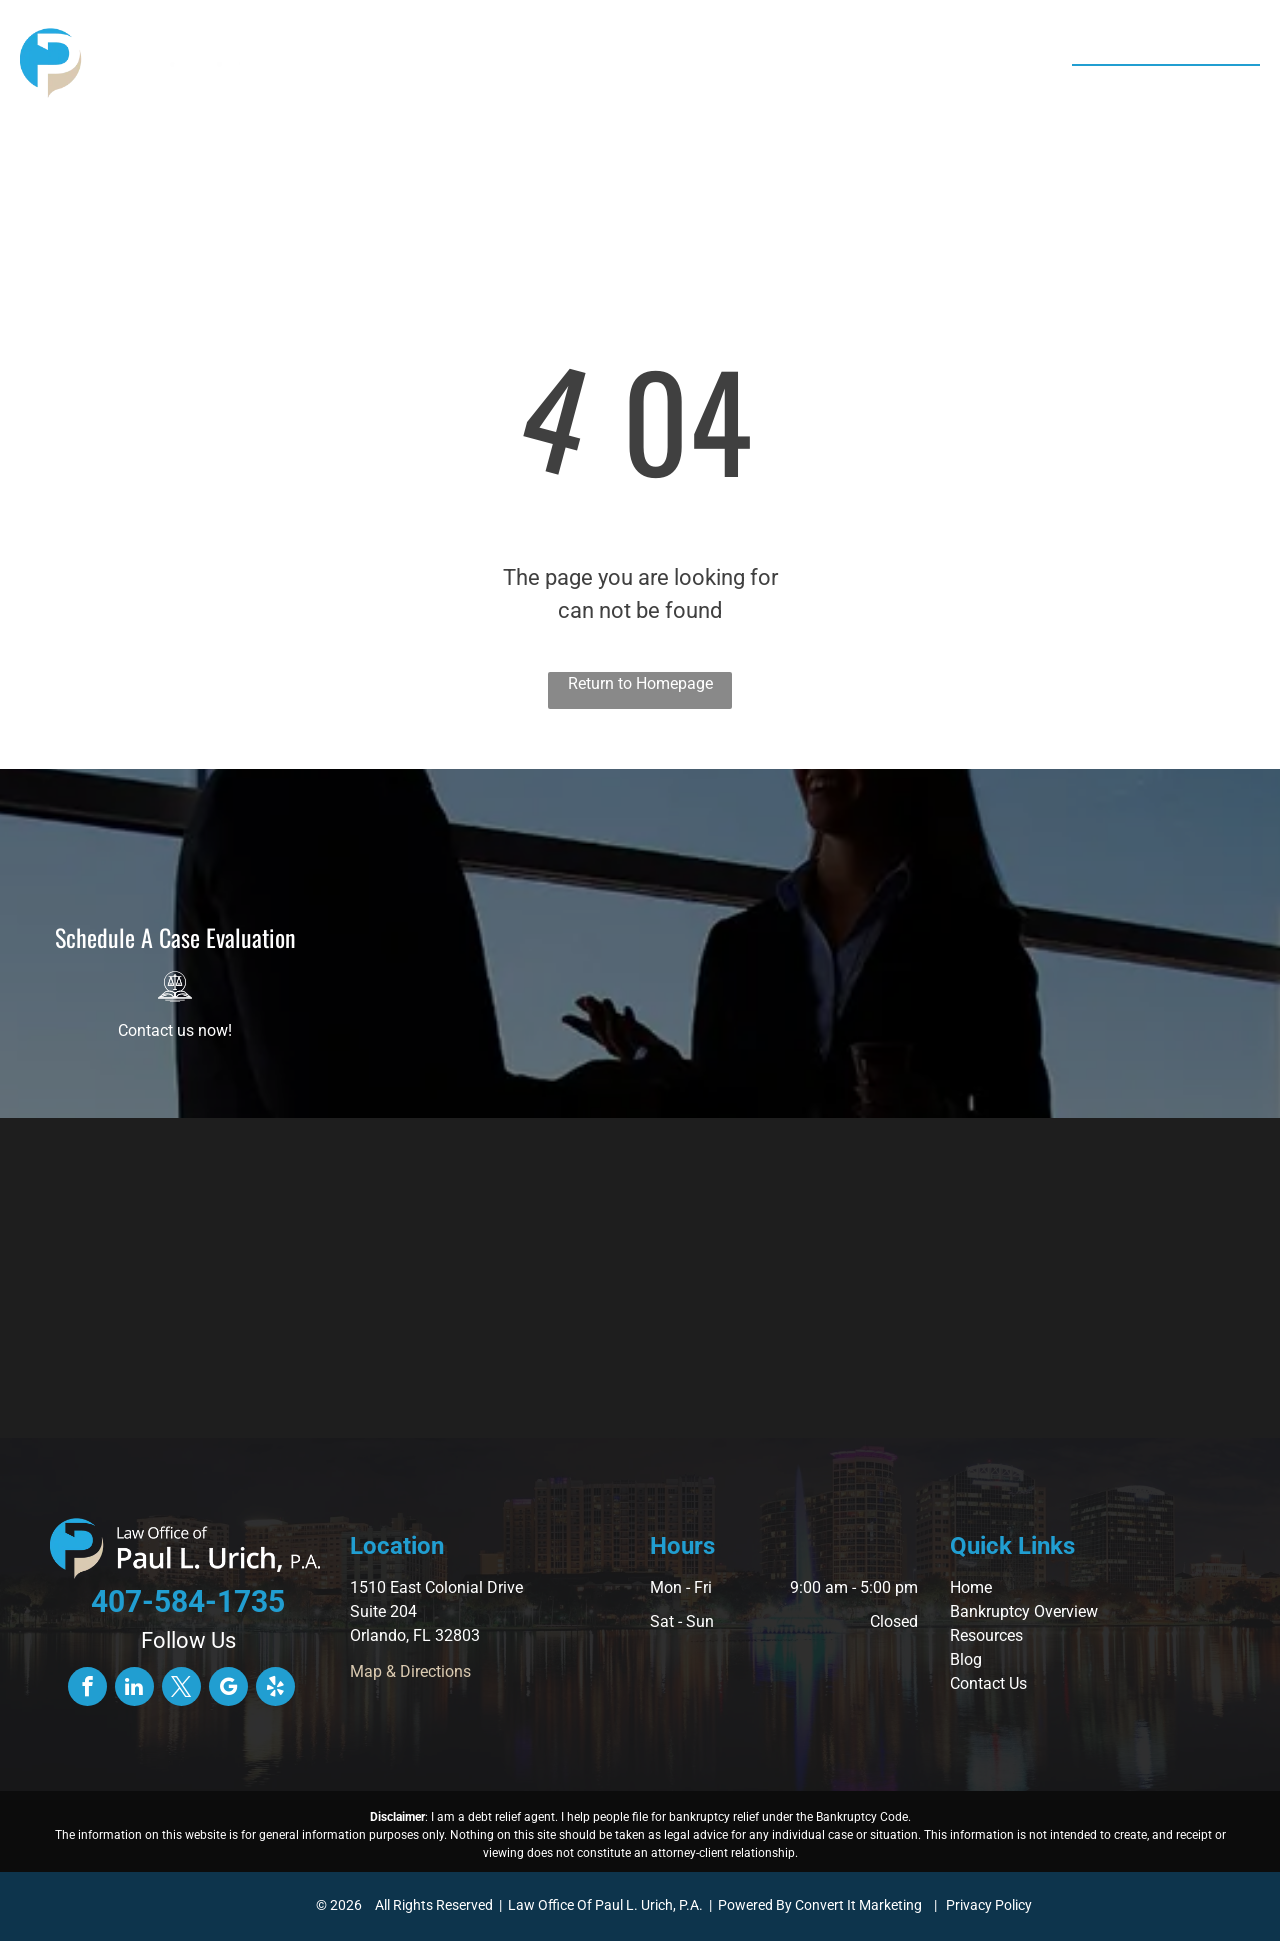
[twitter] (181, 1689)
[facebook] (87, 1689)
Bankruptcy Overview (1024, 1611)
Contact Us (988, 1683)
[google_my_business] (228, 1689)
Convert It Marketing (858, 1905)
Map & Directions (410, 1671)
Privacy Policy (989, 1905)
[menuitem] (382, 65)
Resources (986, 1635)
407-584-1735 (1181, 88)
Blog (966, 1659)
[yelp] (275, 1689)
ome (976, 1587)
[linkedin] (134, 1689)
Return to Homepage (640, 683)
